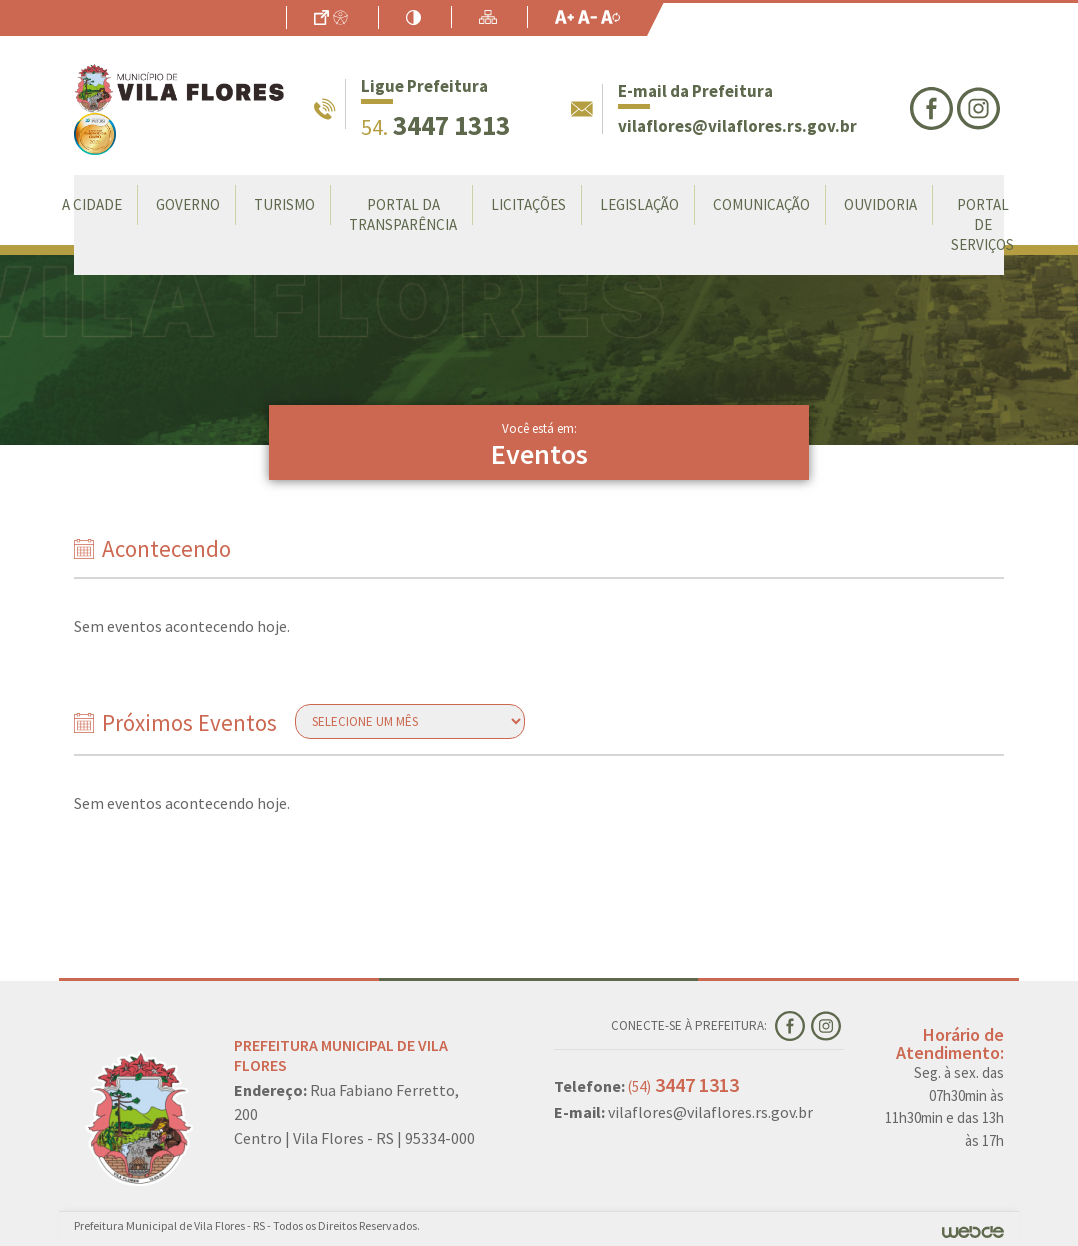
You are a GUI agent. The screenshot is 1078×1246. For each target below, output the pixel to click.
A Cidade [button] (92, 204)
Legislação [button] (639, 204)
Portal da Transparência (403, 214)
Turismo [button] (284, 204)
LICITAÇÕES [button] (528, 204)
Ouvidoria (880, 204)
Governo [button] (188, 204)
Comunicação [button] (761, 204)
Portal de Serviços (982, 224)
